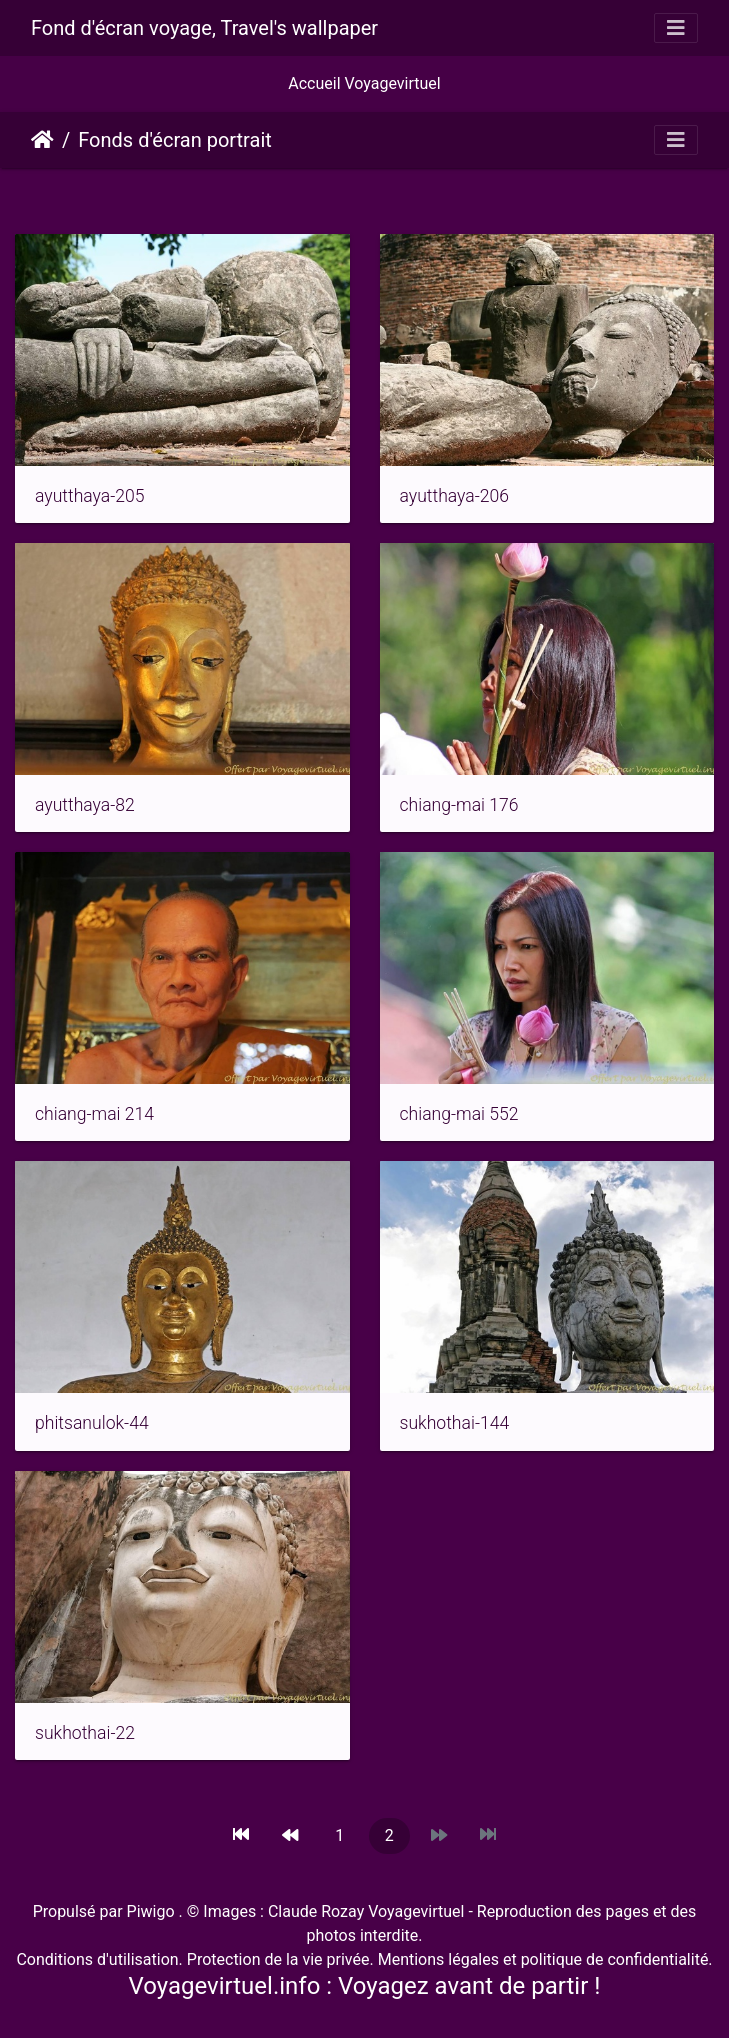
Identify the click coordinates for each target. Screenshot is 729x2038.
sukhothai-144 (455, 1423)
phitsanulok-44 (92, 1423)
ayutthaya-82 (85, 805)
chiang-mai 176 (459, 805)
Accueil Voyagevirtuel (364, 83)
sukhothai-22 (85, 1733)
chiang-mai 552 (459, 1114)
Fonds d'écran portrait (175, 140)
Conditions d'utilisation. (99, 1959)
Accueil (42, 140)
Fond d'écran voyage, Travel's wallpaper (204, 28)
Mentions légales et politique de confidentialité (541, 1959)
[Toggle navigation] (676, 28)
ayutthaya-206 (455, 496)
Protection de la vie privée (278, 1959)
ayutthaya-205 (90, 496)
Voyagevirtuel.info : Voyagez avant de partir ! (365, 1986)
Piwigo (151, 1911)
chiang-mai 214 (94, 1114)
